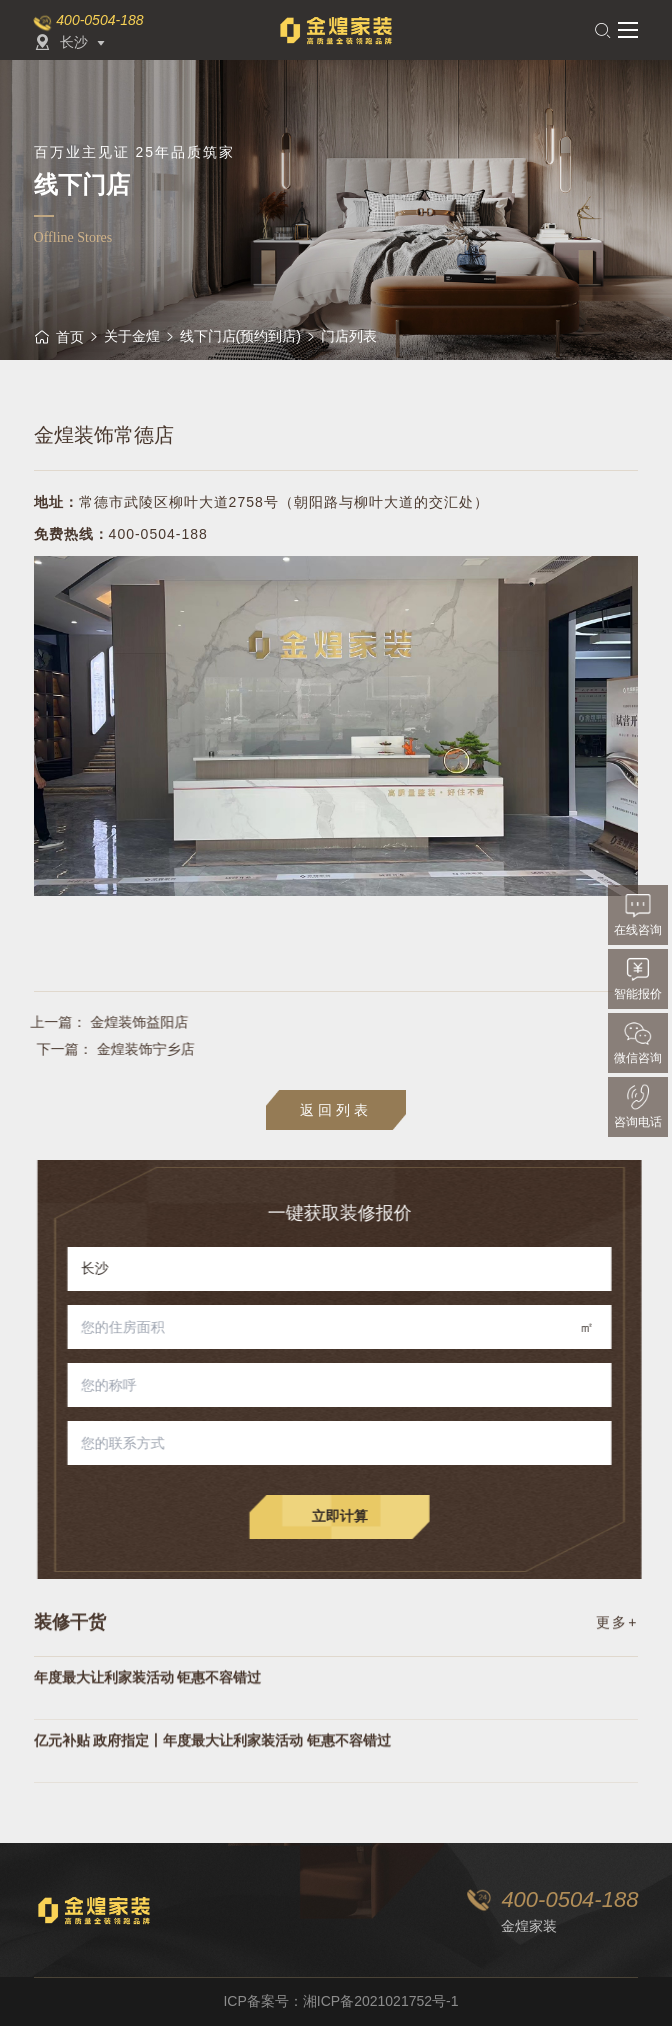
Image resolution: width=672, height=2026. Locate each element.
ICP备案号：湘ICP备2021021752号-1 (340, 2001)
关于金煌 (132, 336)
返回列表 (336, 1110)
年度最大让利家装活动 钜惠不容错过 (148, 1719)
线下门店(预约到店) (240, 336)
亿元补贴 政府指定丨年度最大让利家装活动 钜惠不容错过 (213, 1782)
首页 (59, 337)
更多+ (617, 1640)
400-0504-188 (99, 20)
